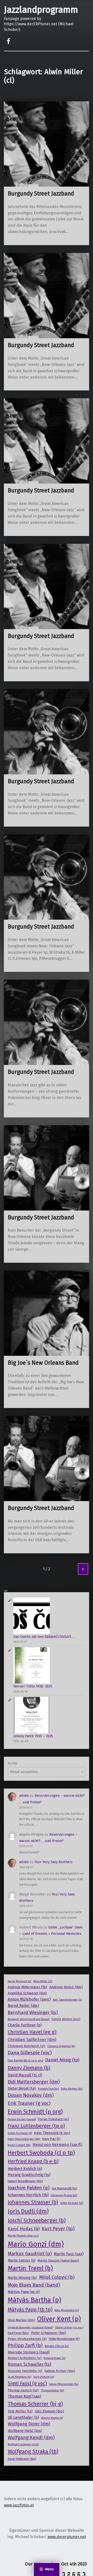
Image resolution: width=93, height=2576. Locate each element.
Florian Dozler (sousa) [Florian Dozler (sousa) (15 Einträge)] (22, 2119)
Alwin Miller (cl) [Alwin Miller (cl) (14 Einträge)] (42, 1981)
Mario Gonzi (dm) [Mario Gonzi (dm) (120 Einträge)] (36, 2244)
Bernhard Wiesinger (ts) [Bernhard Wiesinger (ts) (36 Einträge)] (33, 2012)
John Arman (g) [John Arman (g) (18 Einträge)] (71, 2203)
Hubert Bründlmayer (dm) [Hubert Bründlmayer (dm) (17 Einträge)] (25, 2181)
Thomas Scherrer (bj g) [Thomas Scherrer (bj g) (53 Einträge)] (35, 2404)
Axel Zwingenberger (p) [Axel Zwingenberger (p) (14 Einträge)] (67, 1999)
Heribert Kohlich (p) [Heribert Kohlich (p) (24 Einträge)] (25, 2168)
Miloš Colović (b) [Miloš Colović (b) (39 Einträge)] (57, 2277)
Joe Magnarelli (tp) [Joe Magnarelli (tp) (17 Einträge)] (64, 2188)
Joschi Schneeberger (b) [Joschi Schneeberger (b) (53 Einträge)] (37, 2220)
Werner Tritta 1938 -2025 (32, 1686)
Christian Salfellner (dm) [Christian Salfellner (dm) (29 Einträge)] (32, 2039)
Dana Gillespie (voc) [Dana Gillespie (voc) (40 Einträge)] (30, 2053)
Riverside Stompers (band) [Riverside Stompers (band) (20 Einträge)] (29, 2352)
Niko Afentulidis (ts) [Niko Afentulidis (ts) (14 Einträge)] (67, 2310)
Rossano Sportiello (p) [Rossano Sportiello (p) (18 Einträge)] (25, 2371)
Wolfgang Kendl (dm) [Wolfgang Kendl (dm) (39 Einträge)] (31, 2437)
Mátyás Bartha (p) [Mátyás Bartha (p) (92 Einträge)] (34, 2300)
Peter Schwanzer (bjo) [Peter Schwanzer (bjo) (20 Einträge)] (48, 2333)
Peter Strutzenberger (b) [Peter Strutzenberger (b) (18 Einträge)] (27, 2339)
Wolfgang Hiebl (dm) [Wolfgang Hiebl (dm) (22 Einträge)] (25, 2431)
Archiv (12, 1763)
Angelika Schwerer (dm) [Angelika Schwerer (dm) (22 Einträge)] (27, 1993)
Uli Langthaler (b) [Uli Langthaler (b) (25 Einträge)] (23, 2417)
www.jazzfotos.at (19, 2505)
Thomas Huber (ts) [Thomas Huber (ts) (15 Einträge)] (52, 2390)
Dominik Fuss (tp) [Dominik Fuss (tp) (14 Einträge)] (48, 2088)
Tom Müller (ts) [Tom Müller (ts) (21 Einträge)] (20, 2411)
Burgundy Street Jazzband (41, 193)
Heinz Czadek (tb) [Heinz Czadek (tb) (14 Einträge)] (19, 2145)
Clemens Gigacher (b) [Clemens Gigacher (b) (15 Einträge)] (61, 2046)
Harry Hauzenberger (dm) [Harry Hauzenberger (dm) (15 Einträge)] (24, 2139)
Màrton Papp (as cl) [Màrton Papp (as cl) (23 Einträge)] (24, 2292)
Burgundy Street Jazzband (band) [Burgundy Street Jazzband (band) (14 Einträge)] (28, 2019)
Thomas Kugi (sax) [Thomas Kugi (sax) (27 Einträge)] (24, 2396)
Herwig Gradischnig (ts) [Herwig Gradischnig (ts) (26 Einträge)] (29, 2174)
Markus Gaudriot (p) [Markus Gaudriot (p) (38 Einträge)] (30, 2253)
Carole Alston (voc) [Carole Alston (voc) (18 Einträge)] (65, 2019)
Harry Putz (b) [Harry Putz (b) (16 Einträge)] (51, 2139)
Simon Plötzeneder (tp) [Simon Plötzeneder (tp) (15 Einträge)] (63, 2384)
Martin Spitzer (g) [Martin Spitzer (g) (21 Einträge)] (21, 2260)
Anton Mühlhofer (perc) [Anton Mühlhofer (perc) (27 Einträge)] (29, 1999)
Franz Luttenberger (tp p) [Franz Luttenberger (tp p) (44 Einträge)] (36, 2126)
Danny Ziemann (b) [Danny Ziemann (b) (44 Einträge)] (29, 2068)
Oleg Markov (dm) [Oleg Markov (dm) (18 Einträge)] (21, 2320)
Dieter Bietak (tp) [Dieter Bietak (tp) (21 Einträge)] (22, 2088)
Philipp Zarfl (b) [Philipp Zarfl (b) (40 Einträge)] (25, 2345)
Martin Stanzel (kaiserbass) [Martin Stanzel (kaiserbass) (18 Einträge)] (58, 2261)
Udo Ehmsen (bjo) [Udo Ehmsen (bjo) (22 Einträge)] (49, 2411)
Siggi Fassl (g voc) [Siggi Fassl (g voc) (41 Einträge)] (27, 2383)
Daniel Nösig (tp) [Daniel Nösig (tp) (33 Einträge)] (62, 2060)
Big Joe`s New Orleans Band (43, 1362)
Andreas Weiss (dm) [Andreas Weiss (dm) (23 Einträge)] (66, 1987)
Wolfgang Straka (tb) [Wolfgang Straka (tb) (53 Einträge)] (33, 2451)
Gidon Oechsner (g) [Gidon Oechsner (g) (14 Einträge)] (20, 2133)
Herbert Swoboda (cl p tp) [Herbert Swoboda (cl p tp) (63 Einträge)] (41, 2152)
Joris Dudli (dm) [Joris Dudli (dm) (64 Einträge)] (28, 2211)
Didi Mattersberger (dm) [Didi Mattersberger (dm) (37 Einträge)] (34, 2082)
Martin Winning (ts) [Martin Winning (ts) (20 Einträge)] (22, 2278)
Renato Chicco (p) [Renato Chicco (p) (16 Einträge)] (57, 2346)
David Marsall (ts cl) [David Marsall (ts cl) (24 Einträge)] (25, 2075)
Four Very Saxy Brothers (53, 1862)
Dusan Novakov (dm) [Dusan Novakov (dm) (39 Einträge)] (31, 2095)
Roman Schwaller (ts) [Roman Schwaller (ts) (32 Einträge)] (29, 2364)
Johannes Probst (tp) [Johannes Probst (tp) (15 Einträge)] (64, 2195)
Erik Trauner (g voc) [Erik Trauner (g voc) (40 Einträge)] (29, 2103)
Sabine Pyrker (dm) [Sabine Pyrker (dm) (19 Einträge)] (59, 2371)
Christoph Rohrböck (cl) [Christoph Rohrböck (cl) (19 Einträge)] (26, 2046)
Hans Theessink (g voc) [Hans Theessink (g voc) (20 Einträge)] (52, 2133)
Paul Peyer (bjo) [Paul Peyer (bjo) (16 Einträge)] (18, 2333)
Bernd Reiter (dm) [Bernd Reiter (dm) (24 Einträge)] (23, 2005)
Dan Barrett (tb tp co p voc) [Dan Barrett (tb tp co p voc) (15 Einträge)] (25, 2060)
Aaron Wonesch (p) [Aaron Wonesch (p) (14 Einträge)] (19, 1981)
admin (24, 1795)
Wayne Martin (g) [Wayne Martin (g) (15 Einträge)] (52, 2418)
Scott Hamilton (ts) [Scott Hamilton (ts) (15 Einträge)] (19, 2376)
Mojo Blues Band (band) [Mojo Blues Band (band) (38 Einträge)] (34, 2285)
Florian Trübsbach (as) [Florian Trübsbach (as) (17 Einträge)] (53, 2119)
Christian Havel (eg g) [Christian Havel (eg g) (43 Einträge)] (32, 2032)
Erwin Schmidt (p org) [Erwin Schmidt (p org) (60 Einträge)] (35, 2111)
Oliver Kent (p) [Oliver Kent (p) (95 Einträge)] (59, 2319)
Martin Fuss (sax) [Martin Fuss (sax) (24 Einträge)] (69, 2254)
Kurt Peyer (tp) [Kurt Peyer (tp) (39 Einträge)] (58, 2228)
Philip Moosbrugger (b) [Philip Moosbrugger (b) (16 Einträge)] (64, 2339)
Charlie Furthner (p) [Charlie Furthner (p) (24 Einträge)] (25, 2025)
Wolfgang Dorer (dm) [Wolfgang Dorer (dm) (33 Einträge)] (29, 2424)
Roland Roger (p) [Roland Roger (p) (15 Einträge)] (54, 2358)
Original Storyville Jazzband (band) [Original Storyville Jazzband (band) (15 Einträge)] (30, 2327)
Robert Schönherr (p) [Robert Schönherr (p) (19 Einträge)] (25, 2358)
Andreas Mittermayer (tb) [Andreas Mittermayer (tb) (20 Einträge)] (27, 1987)
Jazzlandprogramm (41, 10)
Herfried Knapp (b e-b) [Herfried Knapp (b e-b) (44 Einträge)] (33, 2161)
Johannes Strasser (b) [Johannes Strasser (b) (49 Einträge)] (33, 2202)
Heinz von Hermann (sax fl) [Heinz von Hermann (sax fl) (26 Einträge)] (57, 2144)
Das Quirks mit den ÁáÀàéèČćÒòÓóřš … (44, 1636)
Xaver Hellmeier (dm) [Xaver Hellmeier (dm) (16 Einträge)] (22, 2459)
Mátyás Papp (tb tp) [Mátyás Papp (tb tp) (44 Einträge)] (30, 2309)
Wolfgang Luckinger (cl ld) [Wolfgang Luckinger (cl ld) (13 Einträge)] (23, 2444)
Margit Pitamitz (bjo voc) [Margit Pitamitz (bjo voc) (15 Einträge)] (23, 2235)
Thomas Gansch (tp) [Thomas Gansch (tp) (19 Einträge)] (23, 2390)
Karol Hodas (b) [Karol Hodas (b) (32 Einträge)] (24, 2228)
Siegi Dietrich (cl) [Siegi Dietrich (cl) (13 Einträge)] (43, 2376)
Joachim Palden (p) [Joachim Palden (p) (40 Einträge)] (29, 2188)
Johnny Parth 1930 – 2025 (33, 1736)
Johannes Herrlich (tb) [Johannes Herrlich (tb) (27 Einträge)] (28, 2194)
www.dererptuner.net (67, 2536)
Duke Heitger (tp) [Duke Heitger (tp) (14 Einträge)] (71, 2088)
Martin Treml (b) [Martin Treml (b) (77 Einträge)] (30, 2268)
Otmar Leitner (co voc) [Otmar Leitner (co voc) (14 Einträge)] (69, 2327)
